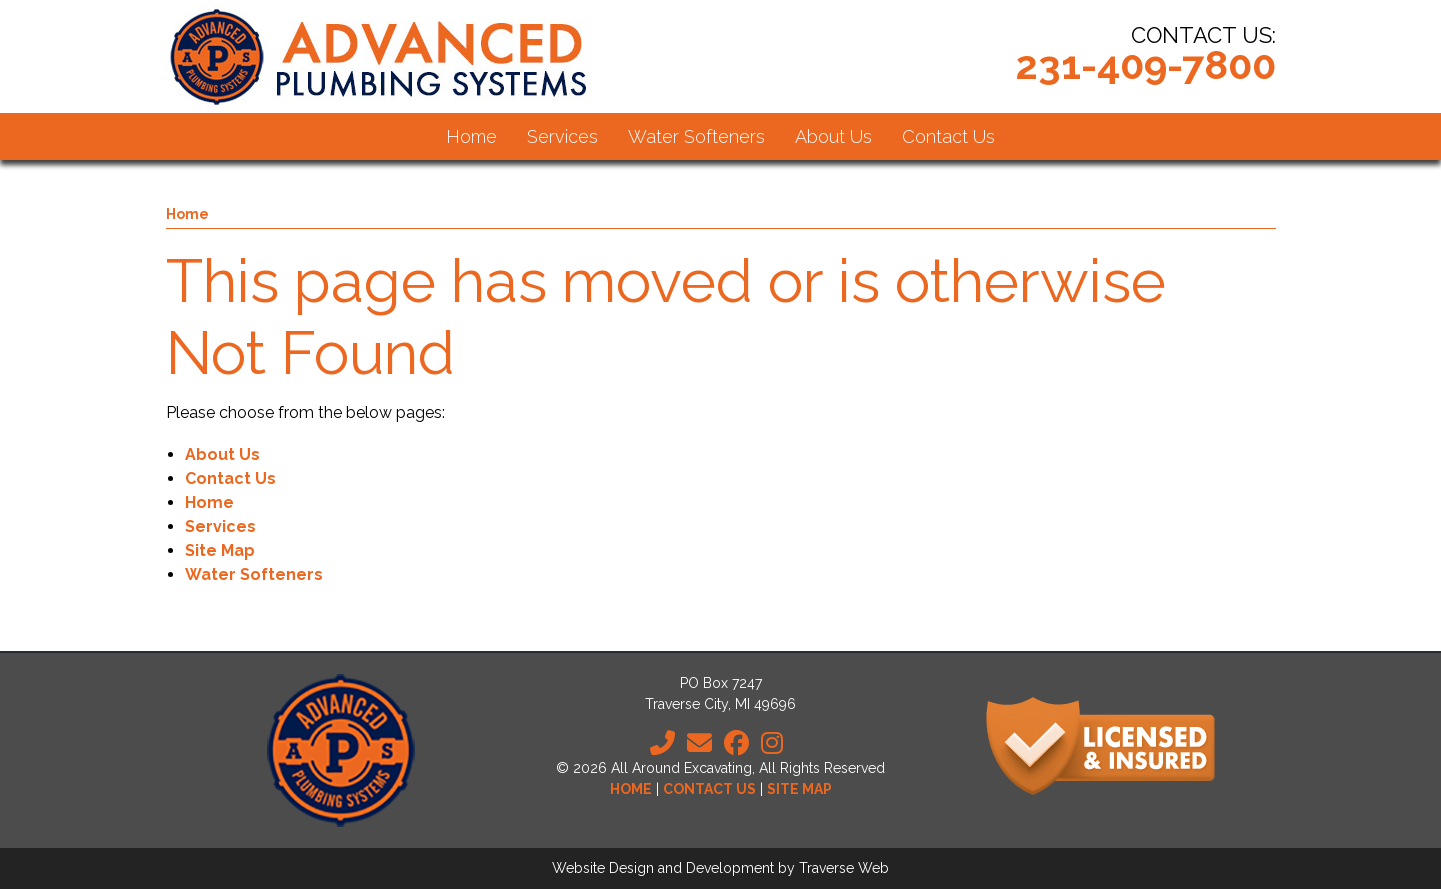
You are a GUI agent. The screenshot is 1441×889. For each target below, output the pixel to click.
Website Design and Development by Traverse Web (720, 868)
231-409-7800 (1145, 64)
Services (220, 526)
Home (187, 214)
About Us (222, 454)
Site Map (220, 550)
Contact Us (230, 478)
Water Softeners (254, 574)
